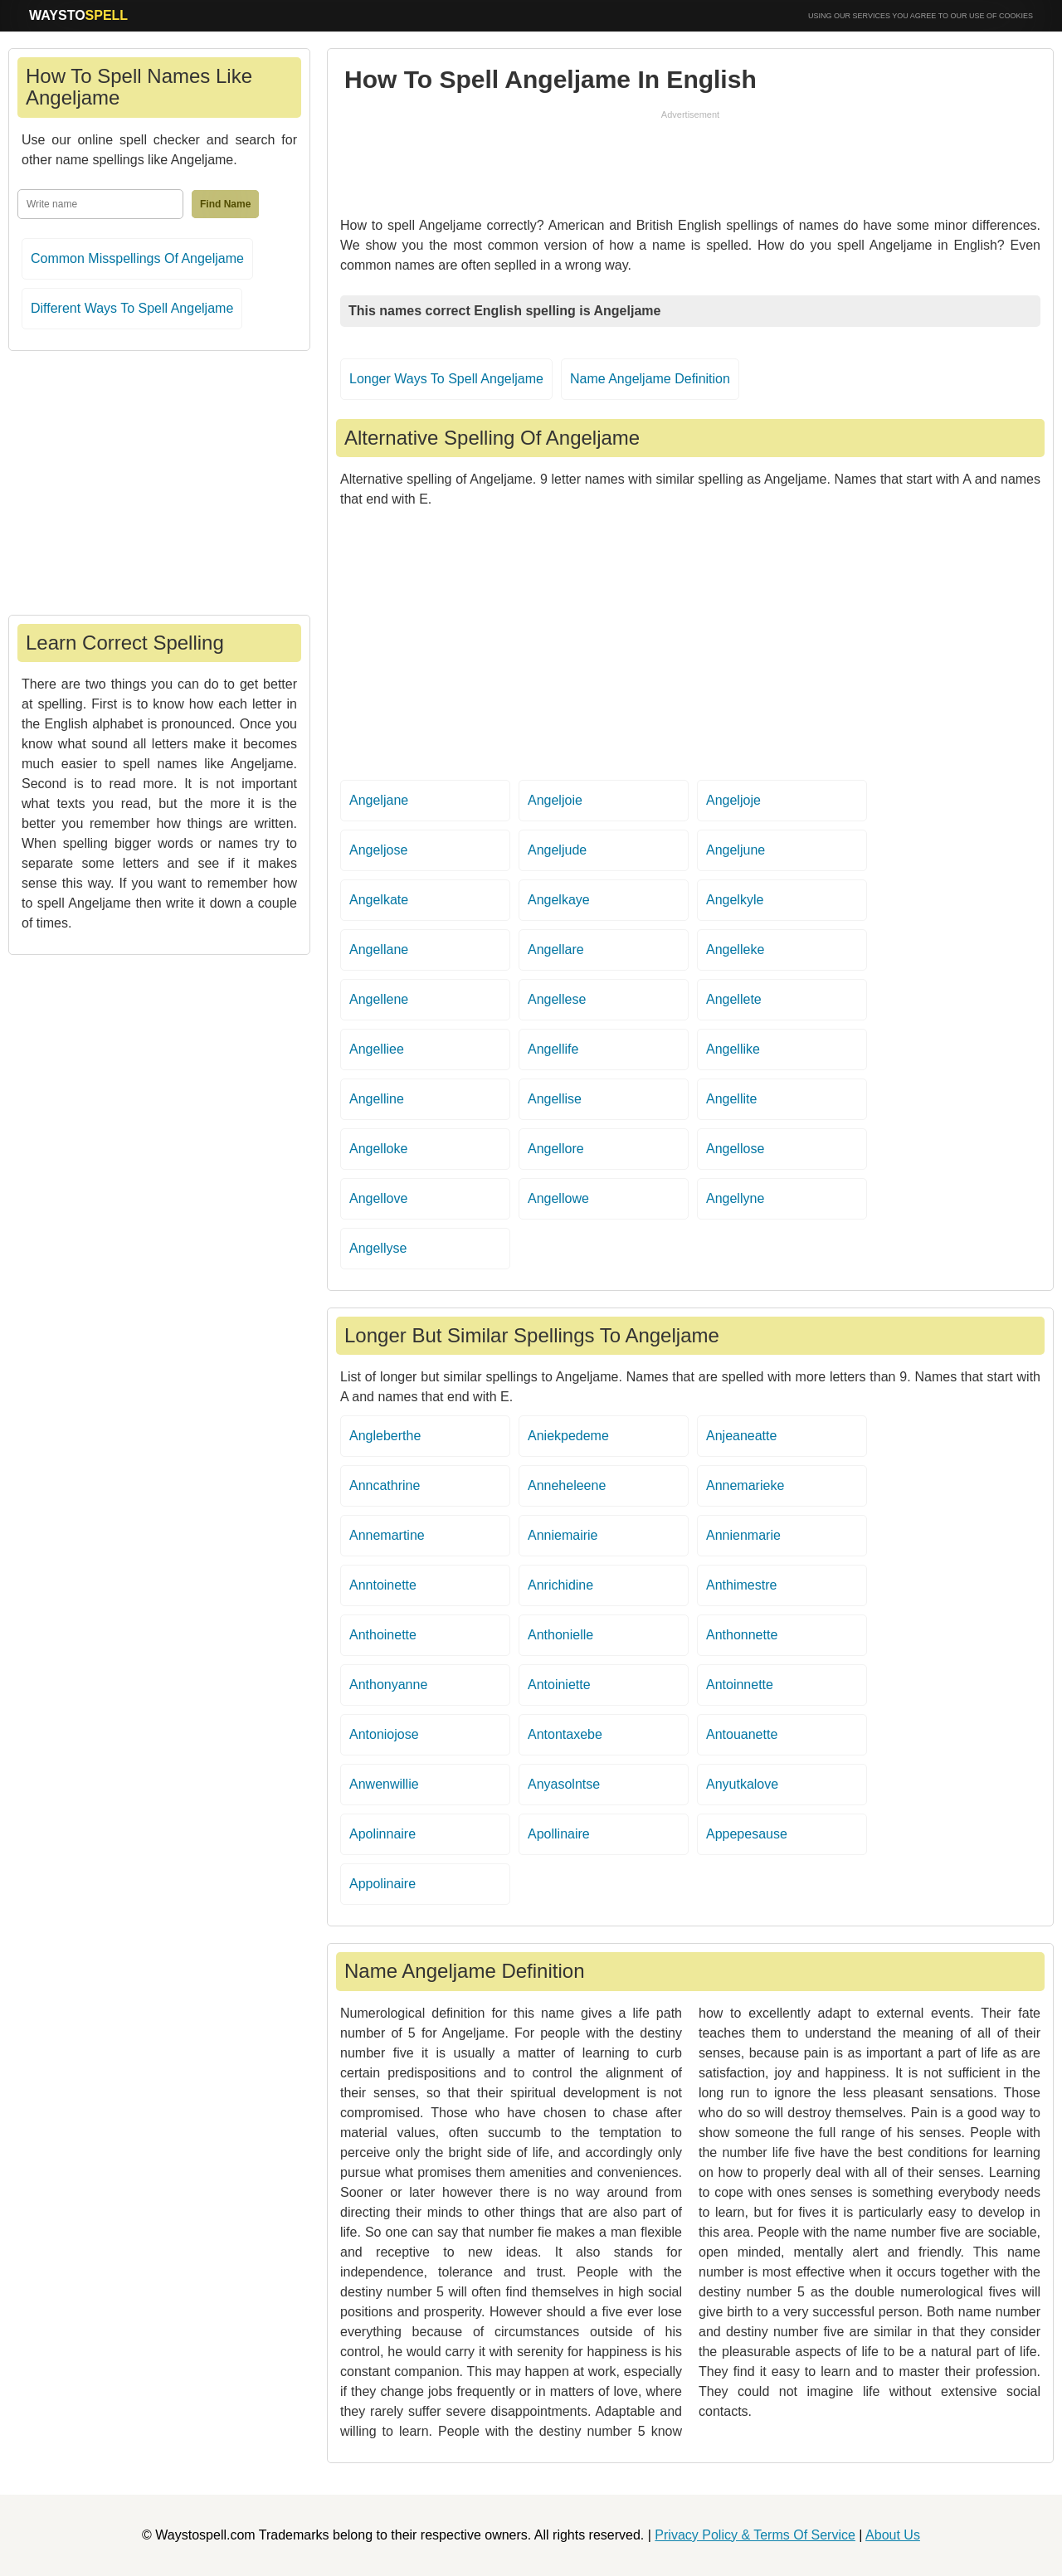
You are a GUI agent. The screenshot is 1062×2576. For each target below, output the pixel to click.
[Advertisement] (690, 159)
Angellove (378, 1198)
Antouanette (741, 1734)
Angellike (733, 1049)
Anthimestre (741, 1585)
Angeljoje (733, 800)
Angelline (376, 1099)
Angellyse (378, 1248)
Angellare (556, 949)
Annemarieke (745, 1485)
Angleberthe (385, 1436)
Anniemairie (562, 1535)
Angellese (557, 999)
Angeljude (557, 850)
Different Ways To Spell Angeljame (132, 308)
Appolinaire (382, 1884)
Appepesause (746, 1834)
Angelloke (378, 1149)
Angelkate (378, 900)
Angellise (555, 1099)
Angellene (378, 999)
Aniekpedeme (568, 1436)
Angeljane (378, 800)
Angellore (556, 1149)
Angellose (735, 1149)
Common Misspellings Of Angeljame (137, 258)
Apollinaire (559, 1834)
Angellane (378, 949)
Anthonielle (560, 1635)
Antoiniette (559, 1685)
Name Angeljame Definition (650, 379)
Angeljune (735, 850)
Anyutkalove (742, 1784)
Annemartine (387, 1535)
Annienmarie (743, 1535)
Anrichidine (560, 1585)
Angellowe (558, 1198)
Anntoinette (383, 1585)
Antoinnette (739, 1685)
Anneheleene (567, 1485)
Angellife (553, 1049)
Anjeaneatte (741, 1436)
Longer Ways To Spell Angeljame (446, 379)
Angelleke (735, 949)
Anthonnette (741, 1635)
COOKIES (1016, 16)
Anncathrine (384, 1485)
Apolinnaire (382, 1834)
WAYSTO (78, 15)
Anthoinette (383, 1635)
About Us (892, 2535)
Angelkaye (559, 900)
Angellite (731, 1099)
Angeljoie (555, 800)
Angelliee (376, 1049)
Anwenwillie (384, 1784)
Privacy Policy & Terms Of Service (755, 2535)
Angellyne (735, 1198)
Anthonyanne (388, 1685)
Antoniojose (384, 1734)
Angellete (734, 999)
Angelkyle (734, 900)
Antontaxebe (565, 1734)
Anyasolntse (564, 1784)
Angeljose (378, 850)
